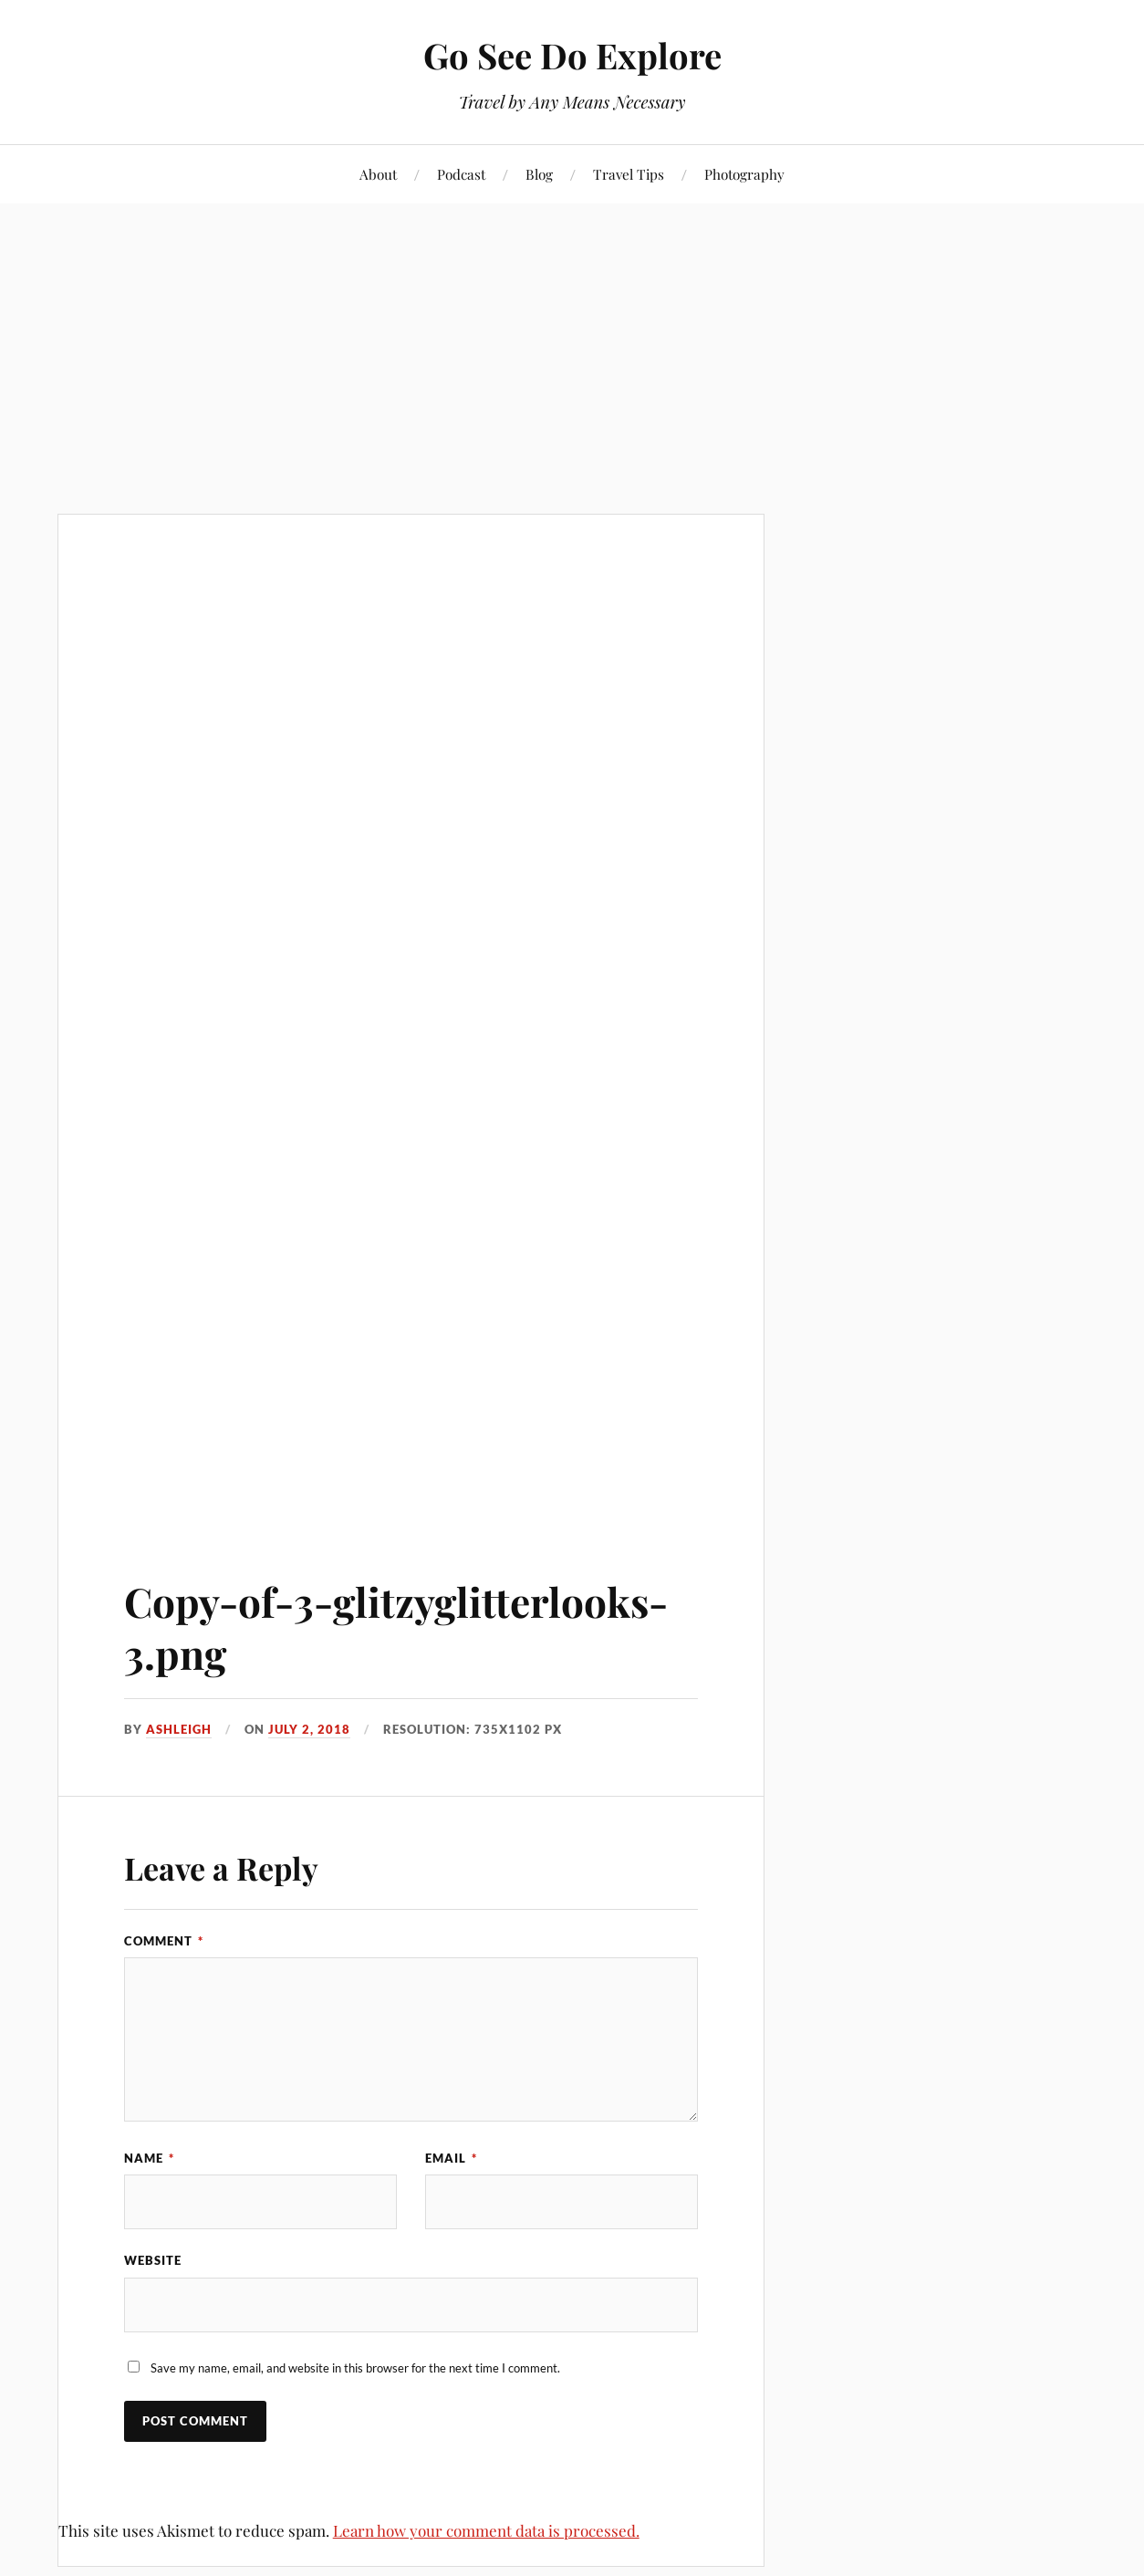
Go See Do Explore (572, 55)
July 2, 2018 (309, 1729)
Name (149, 2158)
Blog (539, 173)
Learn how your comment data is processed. (486, 2530)
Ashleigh (179, 1729)
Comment (163, 1941)
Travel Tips (628, 173)
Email (451, 2158)
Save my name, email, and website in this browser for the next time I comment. (355, 2368)
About (378, 173)
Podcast (461, 173)
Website (153, 2260)
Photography (744, 173)
